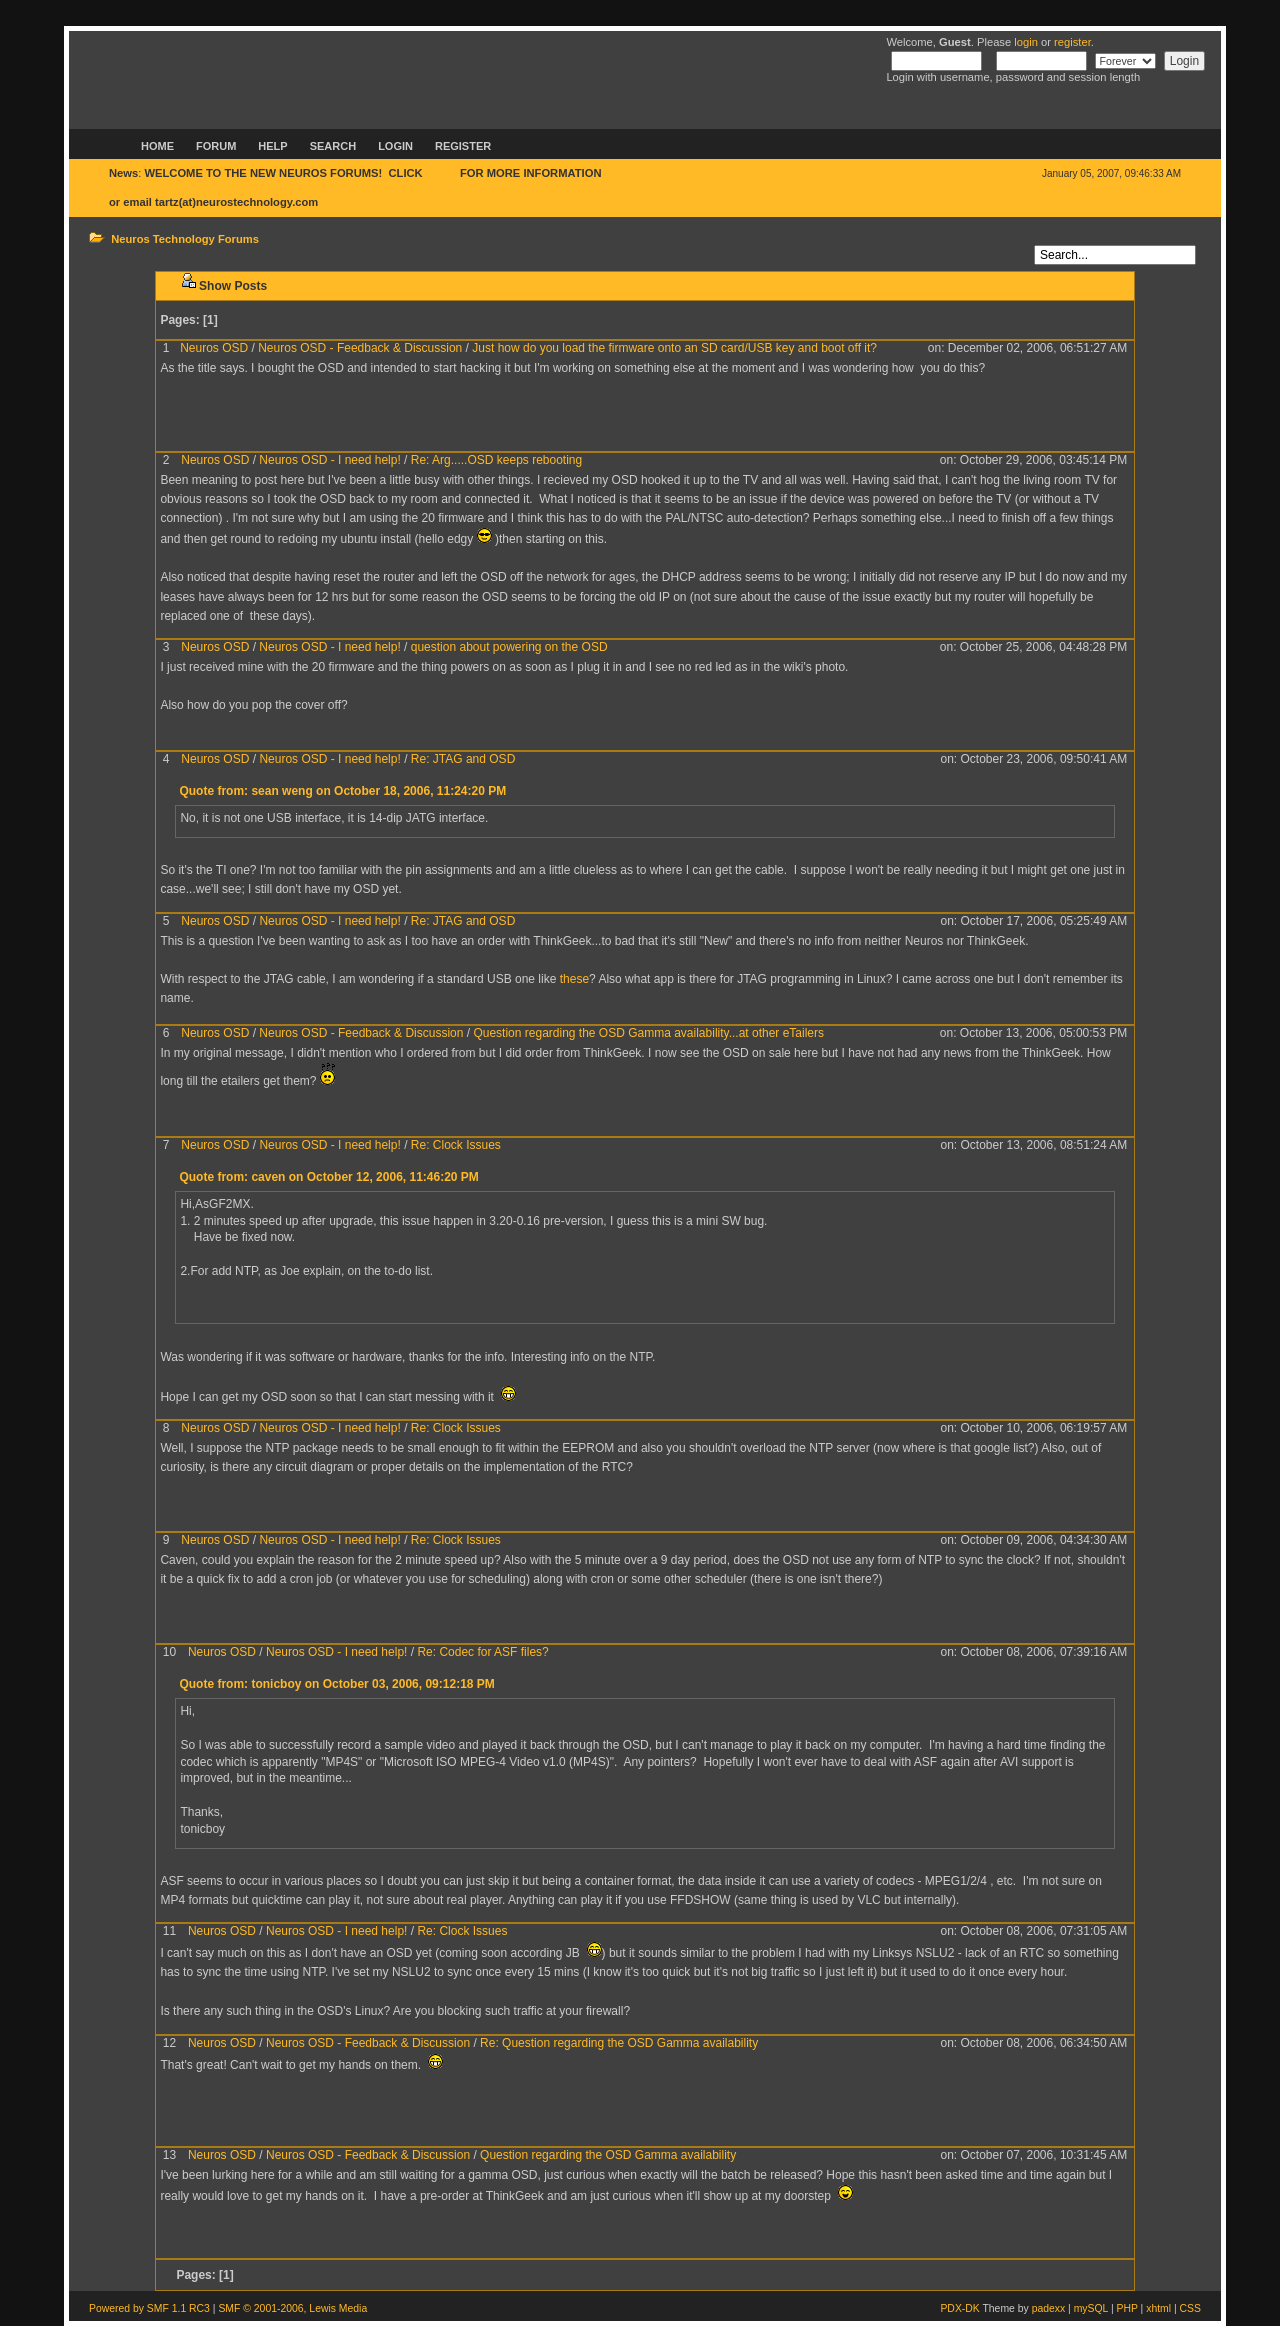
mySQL (1091, 2308)
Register (463, 146)
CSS (1190, 2308)
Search (333, 146)
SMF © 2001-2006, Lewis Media (292, 2308)
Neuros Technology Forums (185, 239)
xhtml (1158, 2308)
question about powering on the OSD (509, 647)
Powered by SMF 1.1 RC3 (149, 2308)
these (574, 979)
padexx (1049, 2308)
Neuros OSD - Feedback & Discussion (360, 348)
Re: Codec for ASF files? (482, 1652)
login (1026, 42)
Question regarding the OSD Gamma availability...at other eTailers (648, 1033)
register (1072, 42)
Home (157, 146)
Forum (216, 146)
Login (395, 146)
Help (272, 146)
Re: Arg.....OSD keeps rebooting (496, 460)
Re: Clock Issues (456, 1145)
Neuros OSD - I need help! (329, 460)
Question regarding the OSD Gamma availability (608, 2155)
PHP (1127, 2308)
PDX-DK (959, 2308)
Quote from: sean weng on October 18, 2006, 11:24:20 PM (342, 791)
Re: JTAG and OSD (463, 759)
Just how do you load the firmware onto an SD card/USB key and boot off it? (674, 348)
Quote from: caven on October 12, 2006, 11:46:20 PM (328, 1177)
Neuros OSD (214, 348)
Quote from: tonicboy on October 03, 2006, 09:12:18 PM (336, 1684)
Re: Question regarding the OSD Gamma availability (619, 2043)
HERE (441, 173)
